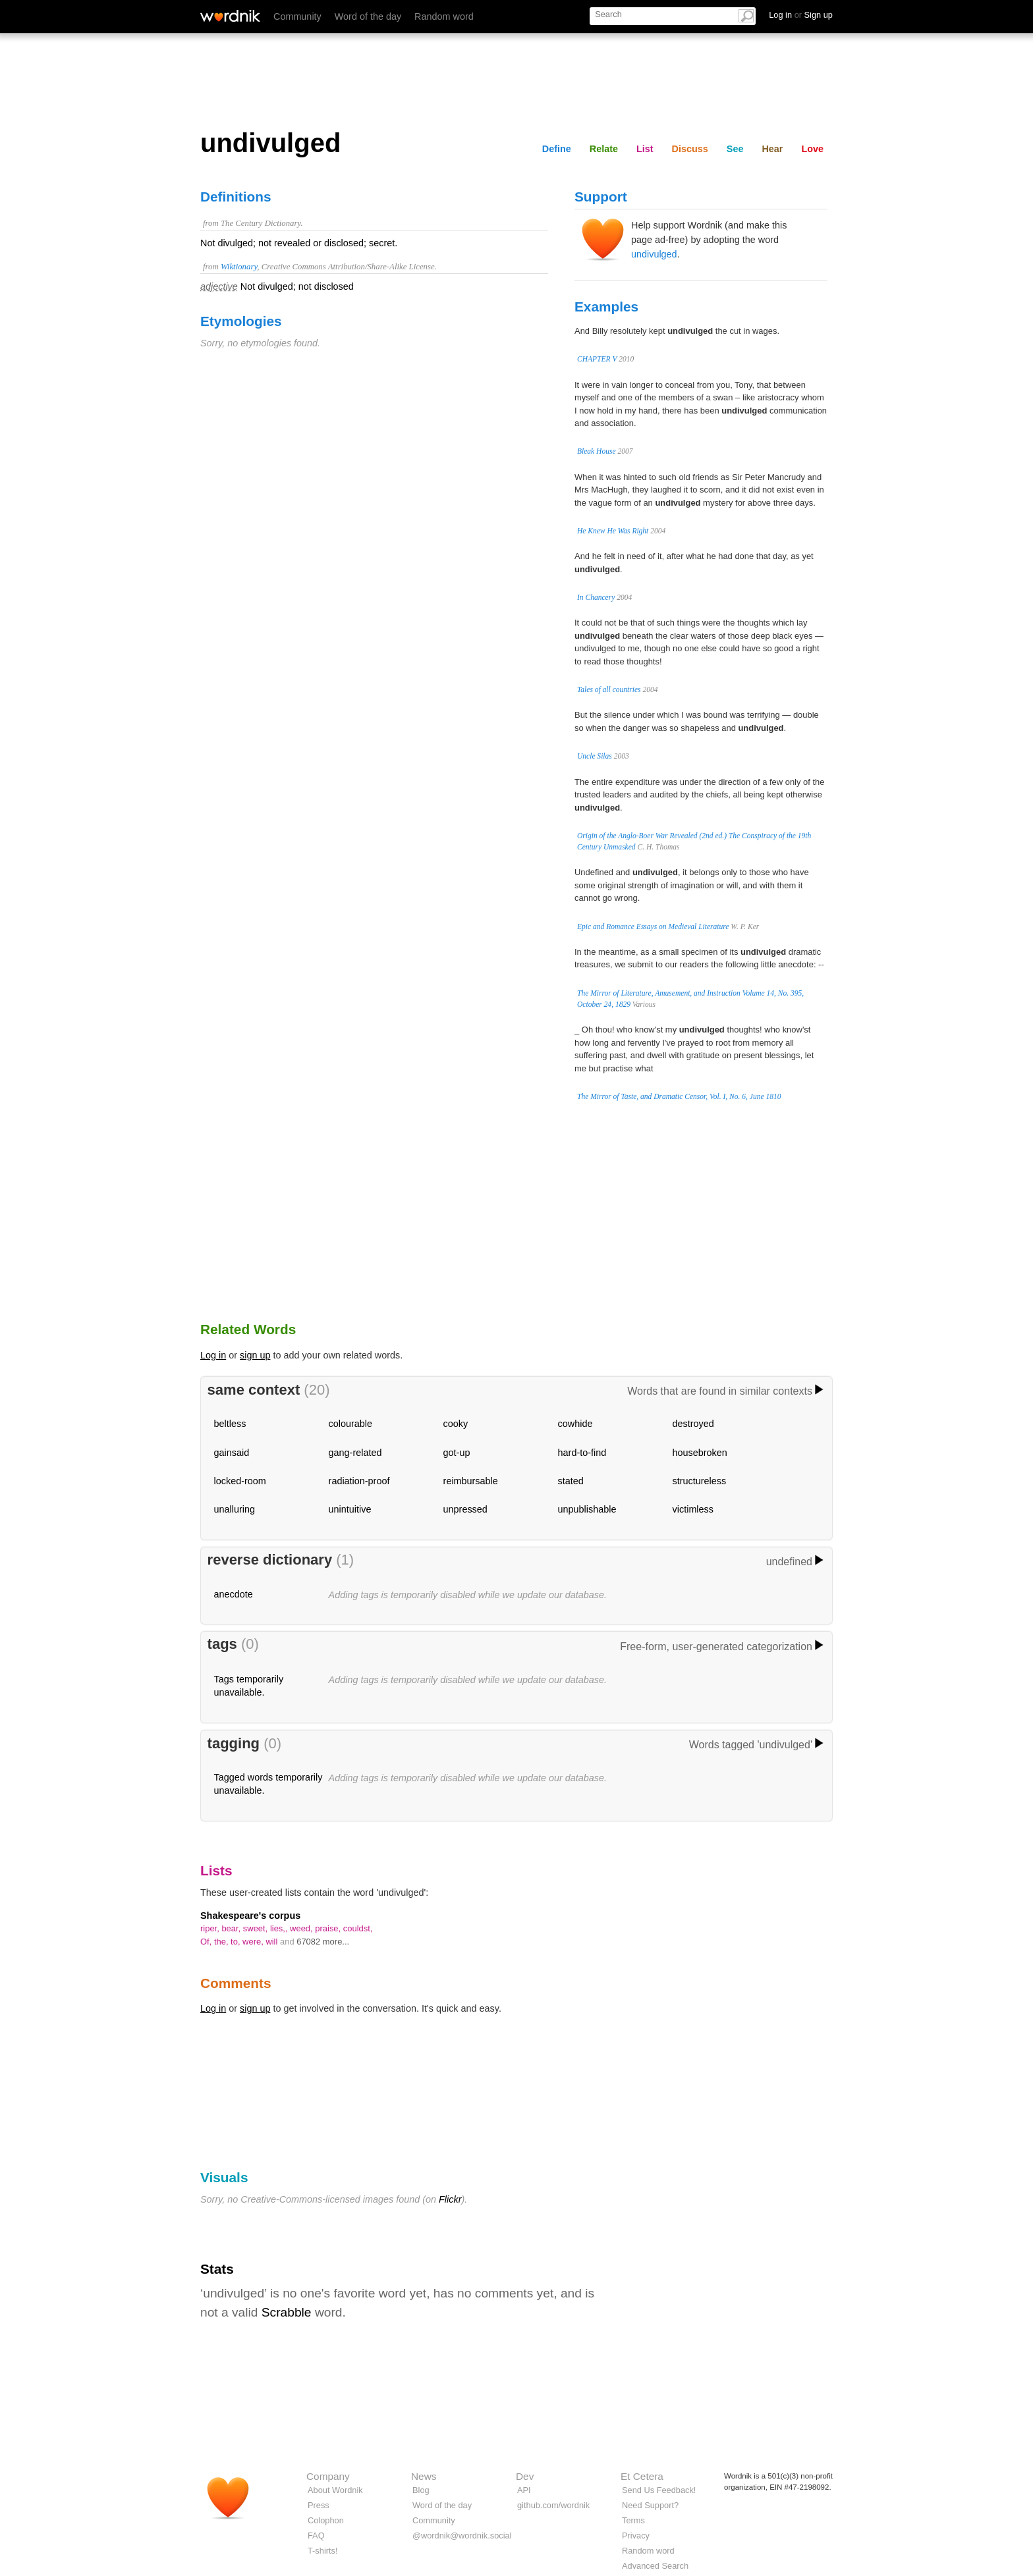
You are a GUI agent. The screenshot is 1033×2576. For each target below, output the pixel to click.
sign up (255, 1355)
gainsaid (232, 1452)
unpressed (465, 1509)
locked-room (240, 1481)
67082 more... (322, 1941)
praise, (329, 1928)
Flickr (450, 2199)
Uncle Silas (594, 756)
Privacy (636, 2535)
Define (556, 149)
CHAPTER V (597, 359)
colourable (350, 1423)
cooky (455, 1423)
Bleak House (596, 451)
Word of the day (368, 16)
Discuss (690, 149)
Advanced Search (655, 2566)
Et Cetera (642, 2476)
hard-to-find (582, 1452)
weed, (302, 1928)
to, (236, 1941)
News (423, 2476)
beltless (230, 1423)
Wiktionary (239, 266)
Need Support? (650, 2505)
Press (318, 2505)
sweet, (256, 1928)
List (645, 149)
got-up (456, 1452)
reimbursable (470, 1481)
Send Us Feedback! (659, 2490)
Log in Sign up (801, 15)
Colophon (326, 2520)
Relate (604, 149)
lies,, (280, 1928)
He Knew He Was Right (612, 531)
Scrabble (287, 2312)
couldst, (358, 1928)
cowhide (575, 1423)
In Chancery (596, 597)
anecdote (233, 1594)
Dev (525, 2476)
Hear (772, 149)
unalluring (234, 1509)
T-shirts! (323, 2551)
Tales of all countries (609, 689)
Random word (444, 16)
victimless (693, 1509)
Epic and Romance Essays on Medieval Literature (653, 926)
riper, (210, 1928)
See (735, 149)
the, (222, 1941)
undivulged (654, 254)
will (272, 1941)
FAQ (316, 2535)
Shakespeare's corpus (250, 1915)
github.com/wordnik (553, 2505)
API (524, 2490)
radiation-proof (359, 1481)
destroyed (693, 1423)
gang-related (355, 1452)
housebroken (700, 1452)
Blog (421, 2490)
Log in (213, 1355)
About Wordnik (335, 2490)
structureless (700, 1481)
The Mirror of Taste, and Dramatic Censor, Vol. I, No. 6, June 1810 (679, 1096)
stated (571, 1481)
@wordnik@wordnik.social (461, 2535)
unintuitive (350, 1509)
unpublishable (587, 1509)
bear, (231, 1928)
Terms (633, 2520)
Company (328, 2476)
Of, (207, 1941)
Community (297, 16)
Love (812, 149)
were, (253, 1941)
